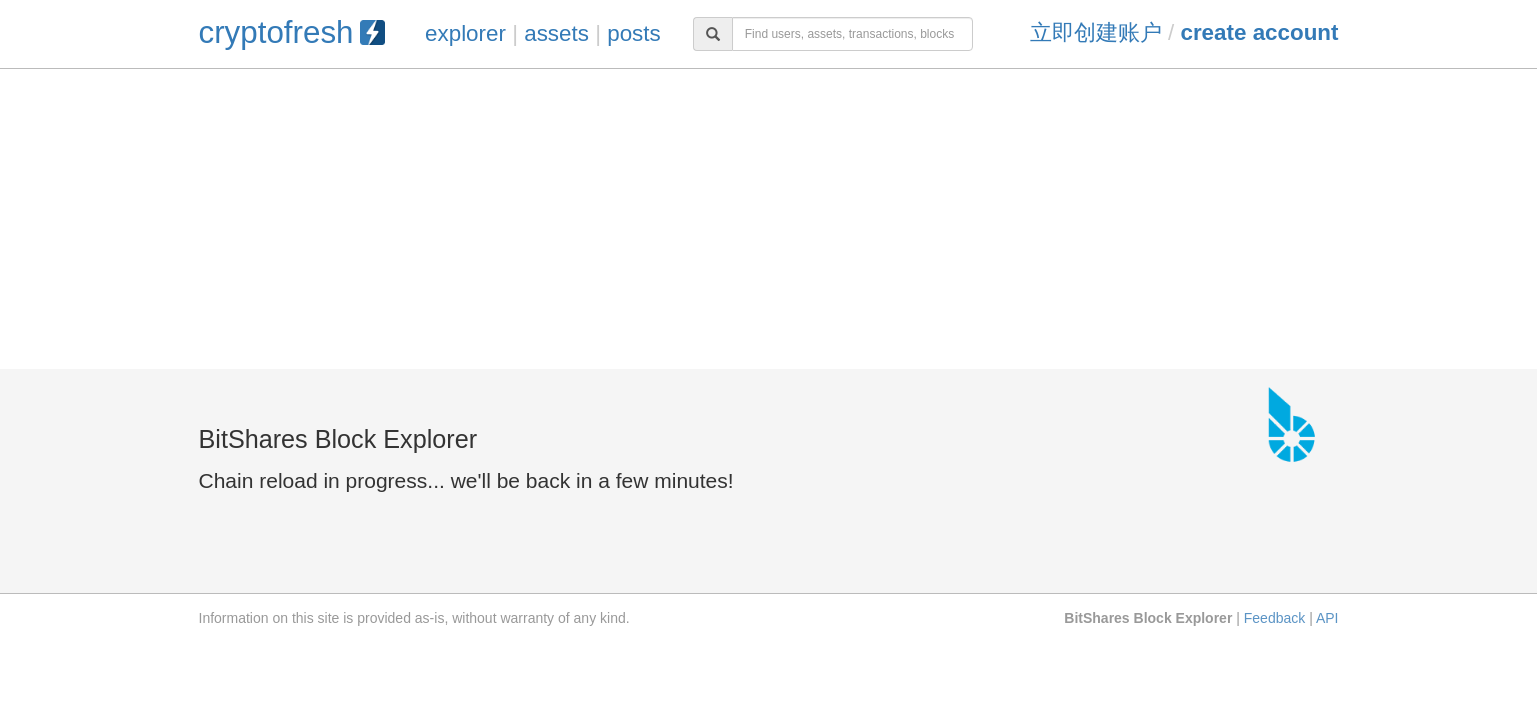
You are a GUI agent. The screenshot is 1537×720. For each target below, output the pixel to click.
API (1327, 618)
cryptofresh (292, 32)
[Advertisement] (769, 219)
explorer (465, 33)
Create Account (1259, 32)
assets (556, 33)
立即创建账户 (1096, 32)
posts (634, 33)
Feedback (1274, 618)
